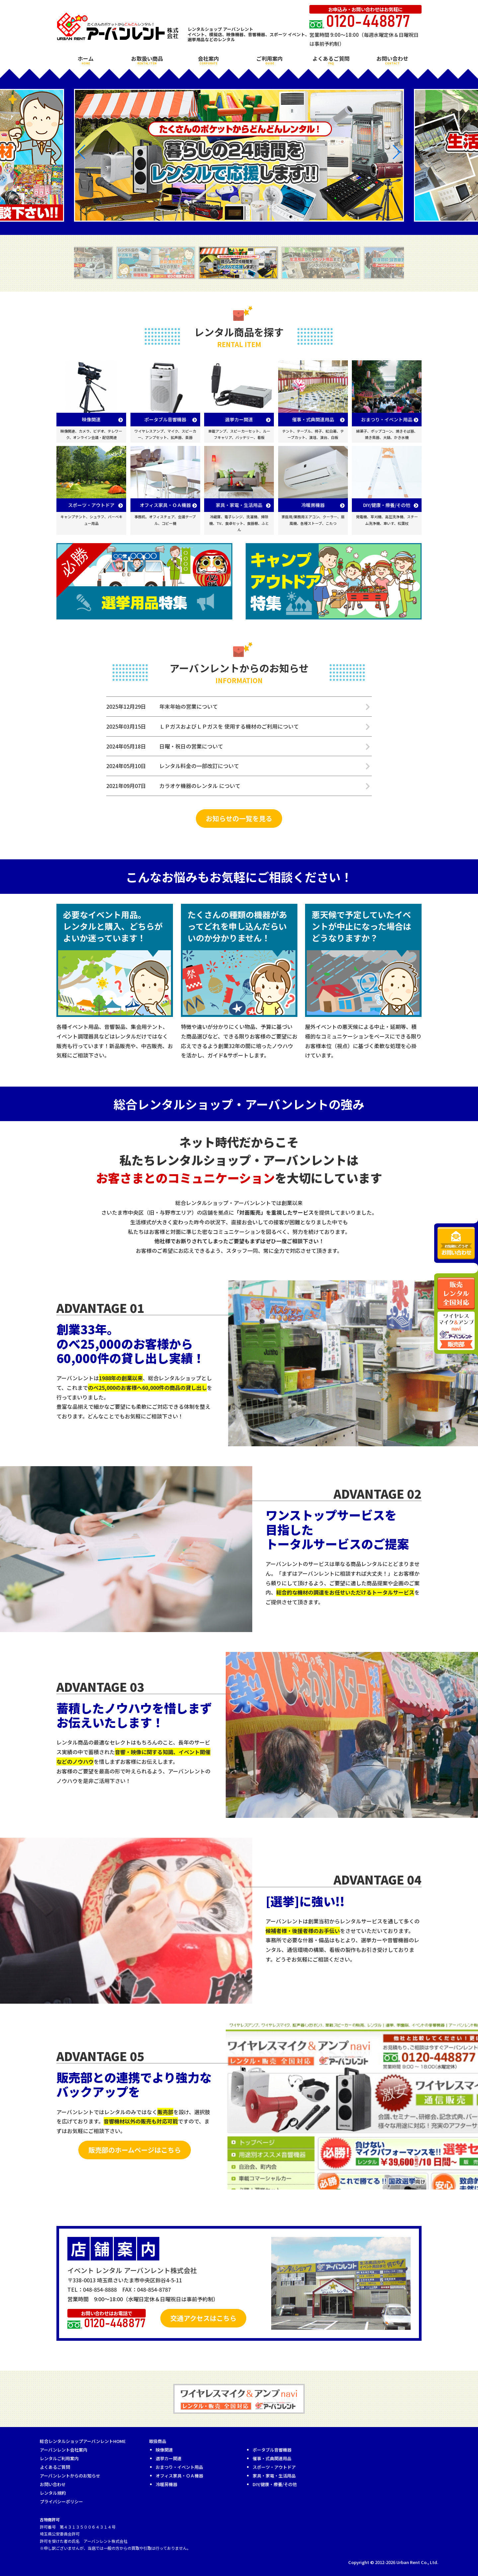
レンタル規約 (53, 2493)
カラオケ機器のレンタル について (199, 786)
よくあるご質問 (331, 59)
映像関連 (164, 2450)
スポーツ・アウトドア (274, 2467)
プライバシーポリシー (61, 2501)
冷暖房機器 (166, 2484)
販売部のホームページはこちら (134, 2150)
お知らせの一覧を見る (239, 818)
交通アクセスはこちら (203, 2318)
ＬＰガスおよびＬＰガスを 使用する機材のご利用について (229, 726)
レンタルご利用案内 (59, 2458)
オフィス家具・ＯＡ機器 (179, 2475)
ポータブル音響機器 (272, 2450)
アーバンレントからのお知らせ (70, 2475)
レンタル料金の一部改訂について (199, 766)
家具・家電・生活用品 (274, 2475)
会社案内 (208, 59)
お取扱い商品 (147, 59)
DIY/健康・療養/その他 (275, 2484)
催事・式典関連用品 (272, 2458)
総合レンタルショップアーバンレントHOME (83, 2441)
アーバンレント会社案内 (63, 2450)
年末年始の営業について (188, 706)
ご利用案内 (269, 59)
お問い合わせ (392, 59)
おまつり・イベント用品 (179, 2467)
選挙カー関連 (169, 2458)
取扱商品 (157, 2441)
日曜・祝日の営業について (191, 746)
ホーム (86, 59)
